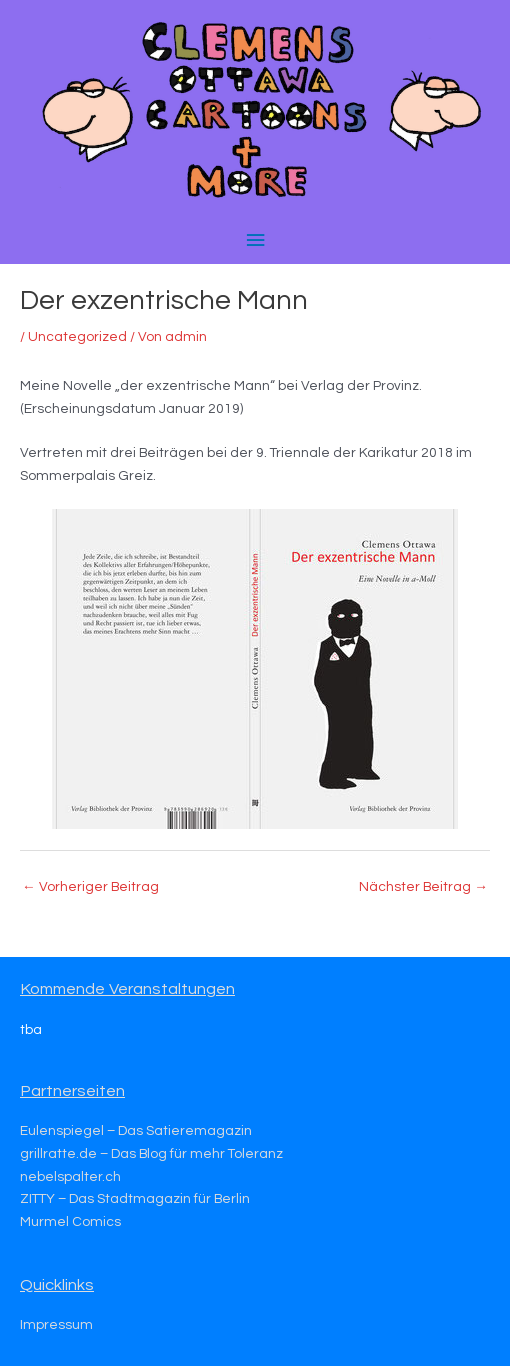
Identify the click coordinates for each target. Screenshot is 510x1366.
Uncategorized (77, 337)
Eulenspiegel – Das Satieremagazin (136, 1131)
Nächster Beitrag (423, 887)
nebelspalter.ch (70, 1177)
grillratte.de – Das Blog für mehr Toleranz (151, 1154)
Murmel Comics (70, 1222)
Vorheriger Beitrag (90, 887)
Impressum (56, 1325)
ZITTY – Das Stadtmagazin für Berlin (135, 1199)
